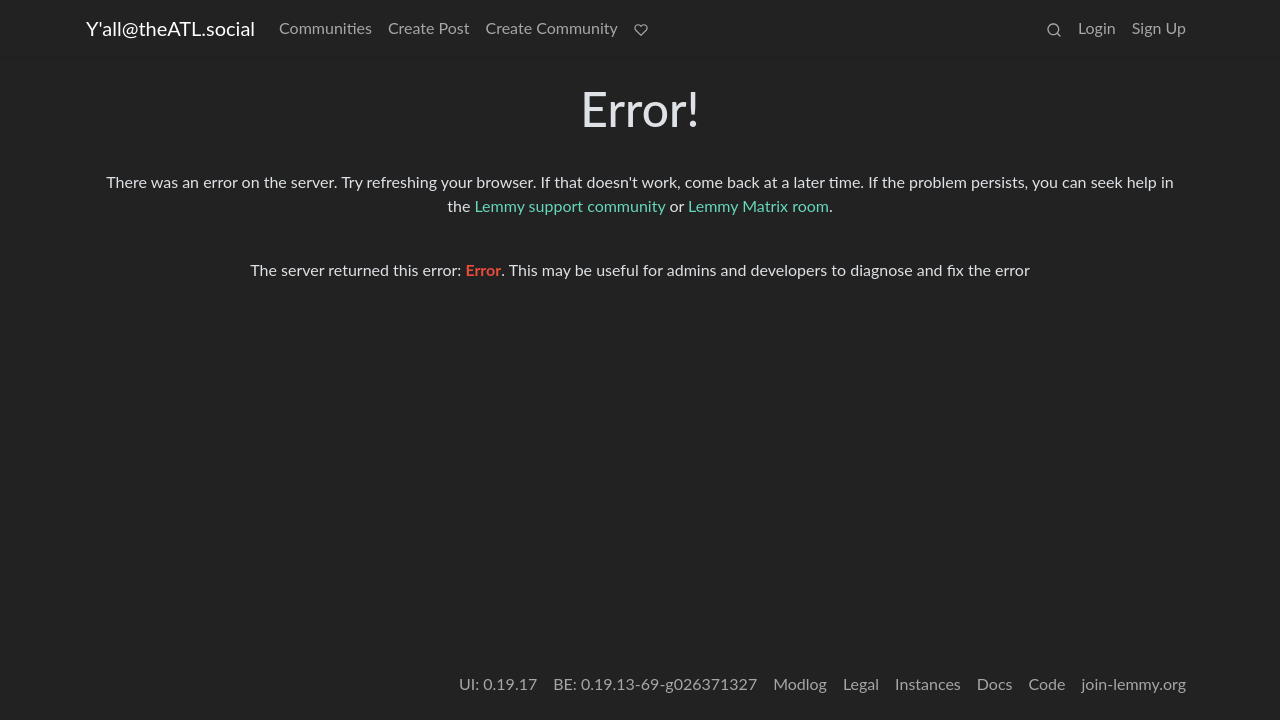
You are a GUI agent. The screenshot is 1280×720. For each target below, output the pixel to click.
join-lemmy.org (1134, 683)
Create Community (552, 27)
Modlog (800, 683)
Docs (995, 683)
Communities (325, 27)
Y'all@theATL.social (170, 28)
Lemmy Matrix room (758, 205)
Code (1047, 683)
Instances (928, 683)
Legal (861, 683)
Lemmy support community (569, 205)
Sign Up (1159, 27)
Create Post (429, 27)
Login (1097, 27)
